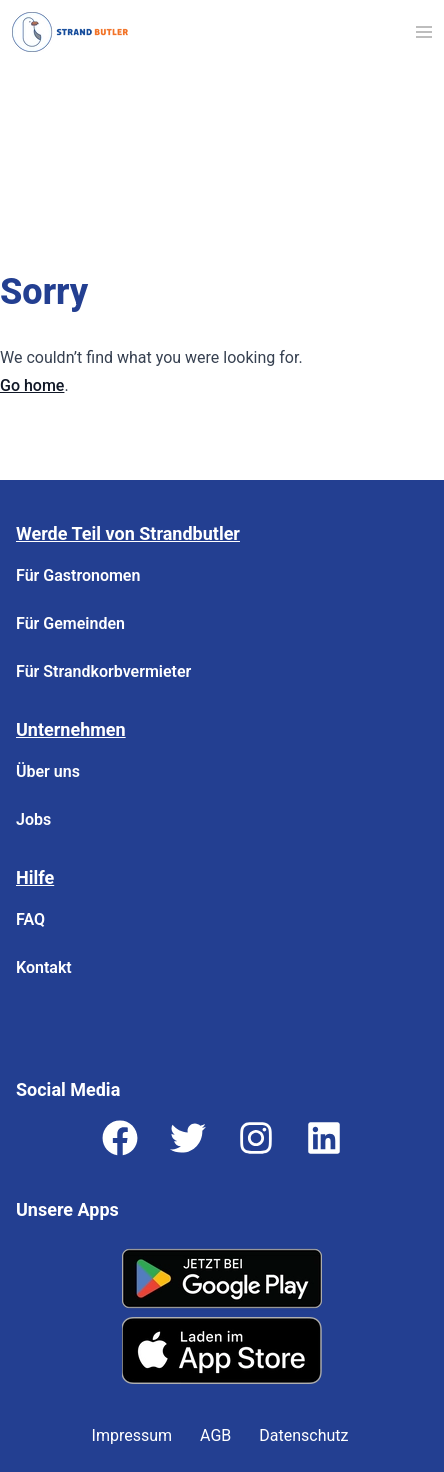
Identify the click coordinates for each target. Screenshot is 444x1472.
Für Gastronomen (78, 575)
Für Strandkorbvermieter (103, 671)
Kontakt (44, 967)
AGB (215, 1435)
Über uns (48, 771)
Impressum (132, 1435)
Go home (32, 385)
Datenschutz (303, 1435)
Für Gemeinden (70, 623)
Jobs (33, 819)
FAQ (30, 919)
